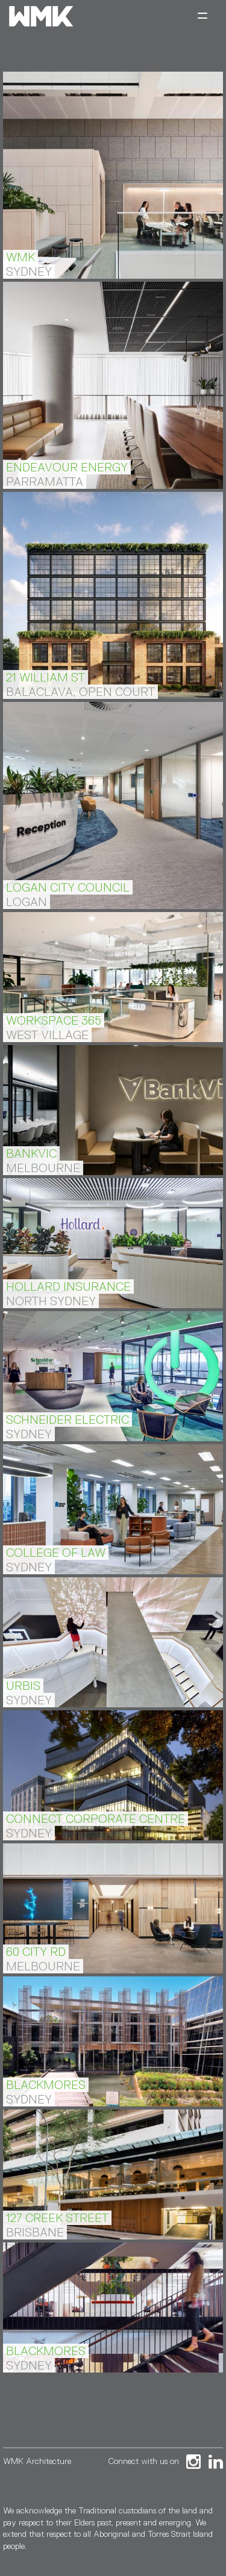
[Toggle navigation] (202, 16)
